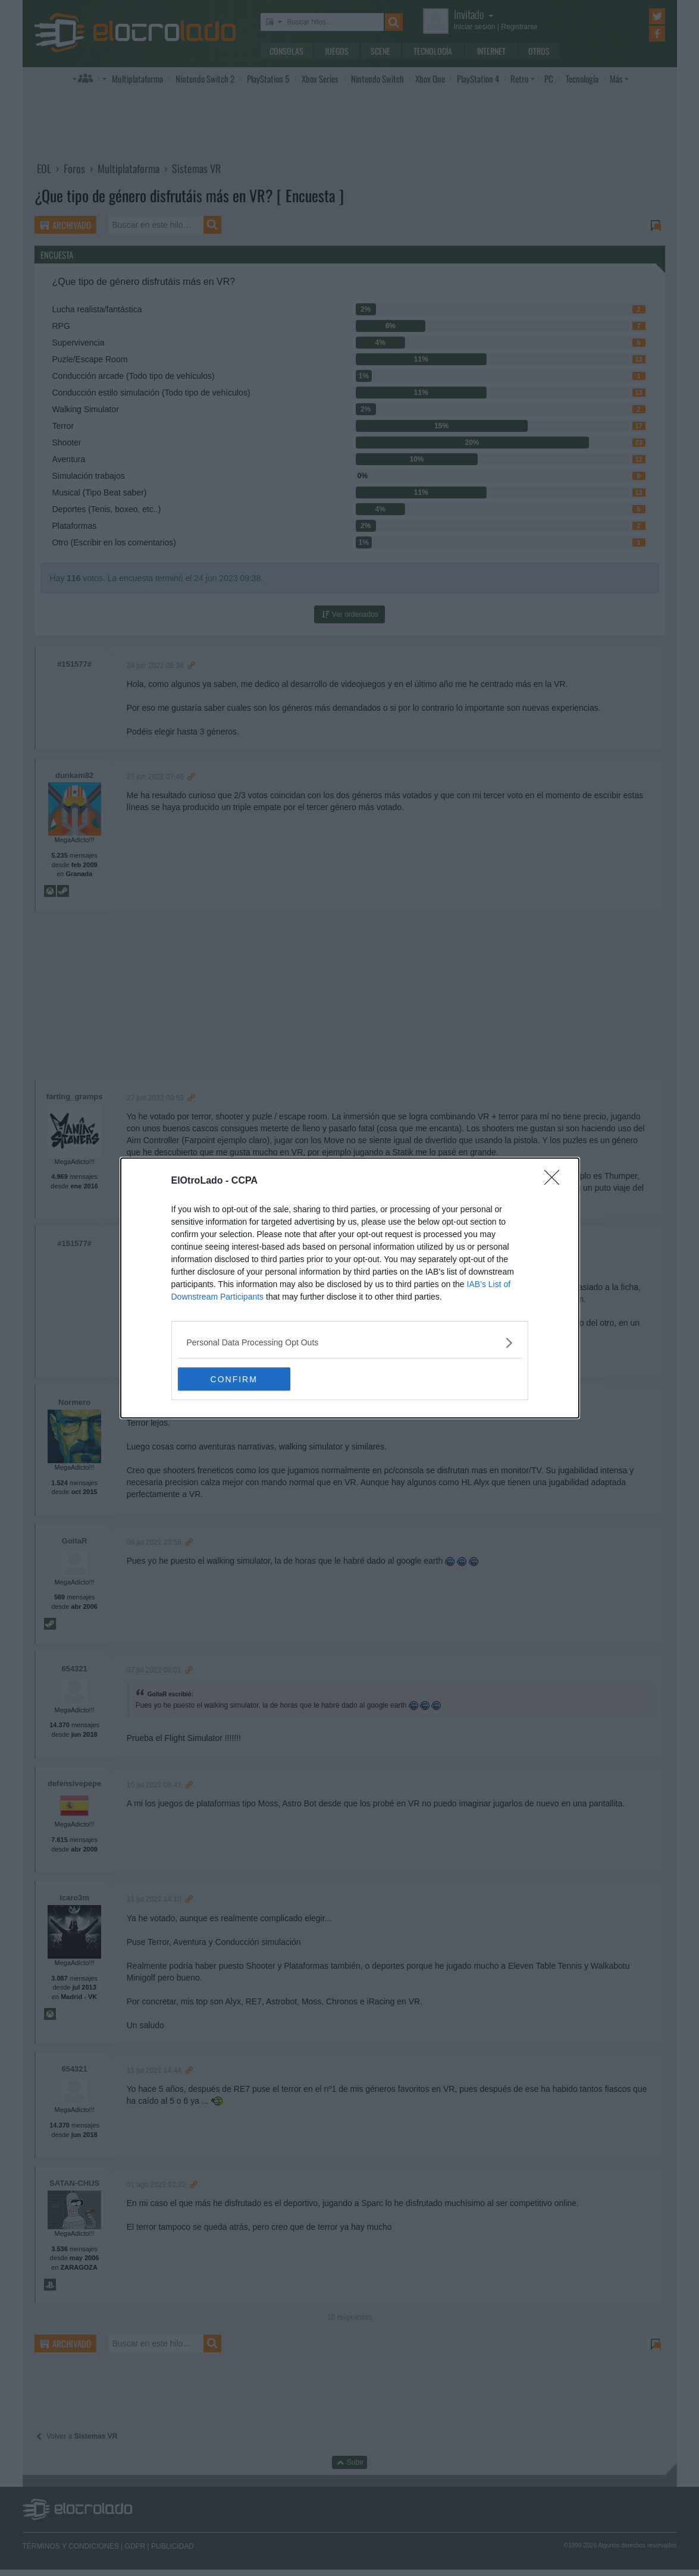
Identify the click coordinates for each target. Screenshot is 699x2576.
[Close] (555, 1181)
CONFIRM (234, 1378)
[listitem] (350, 1342)
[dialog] (350, 1288)
